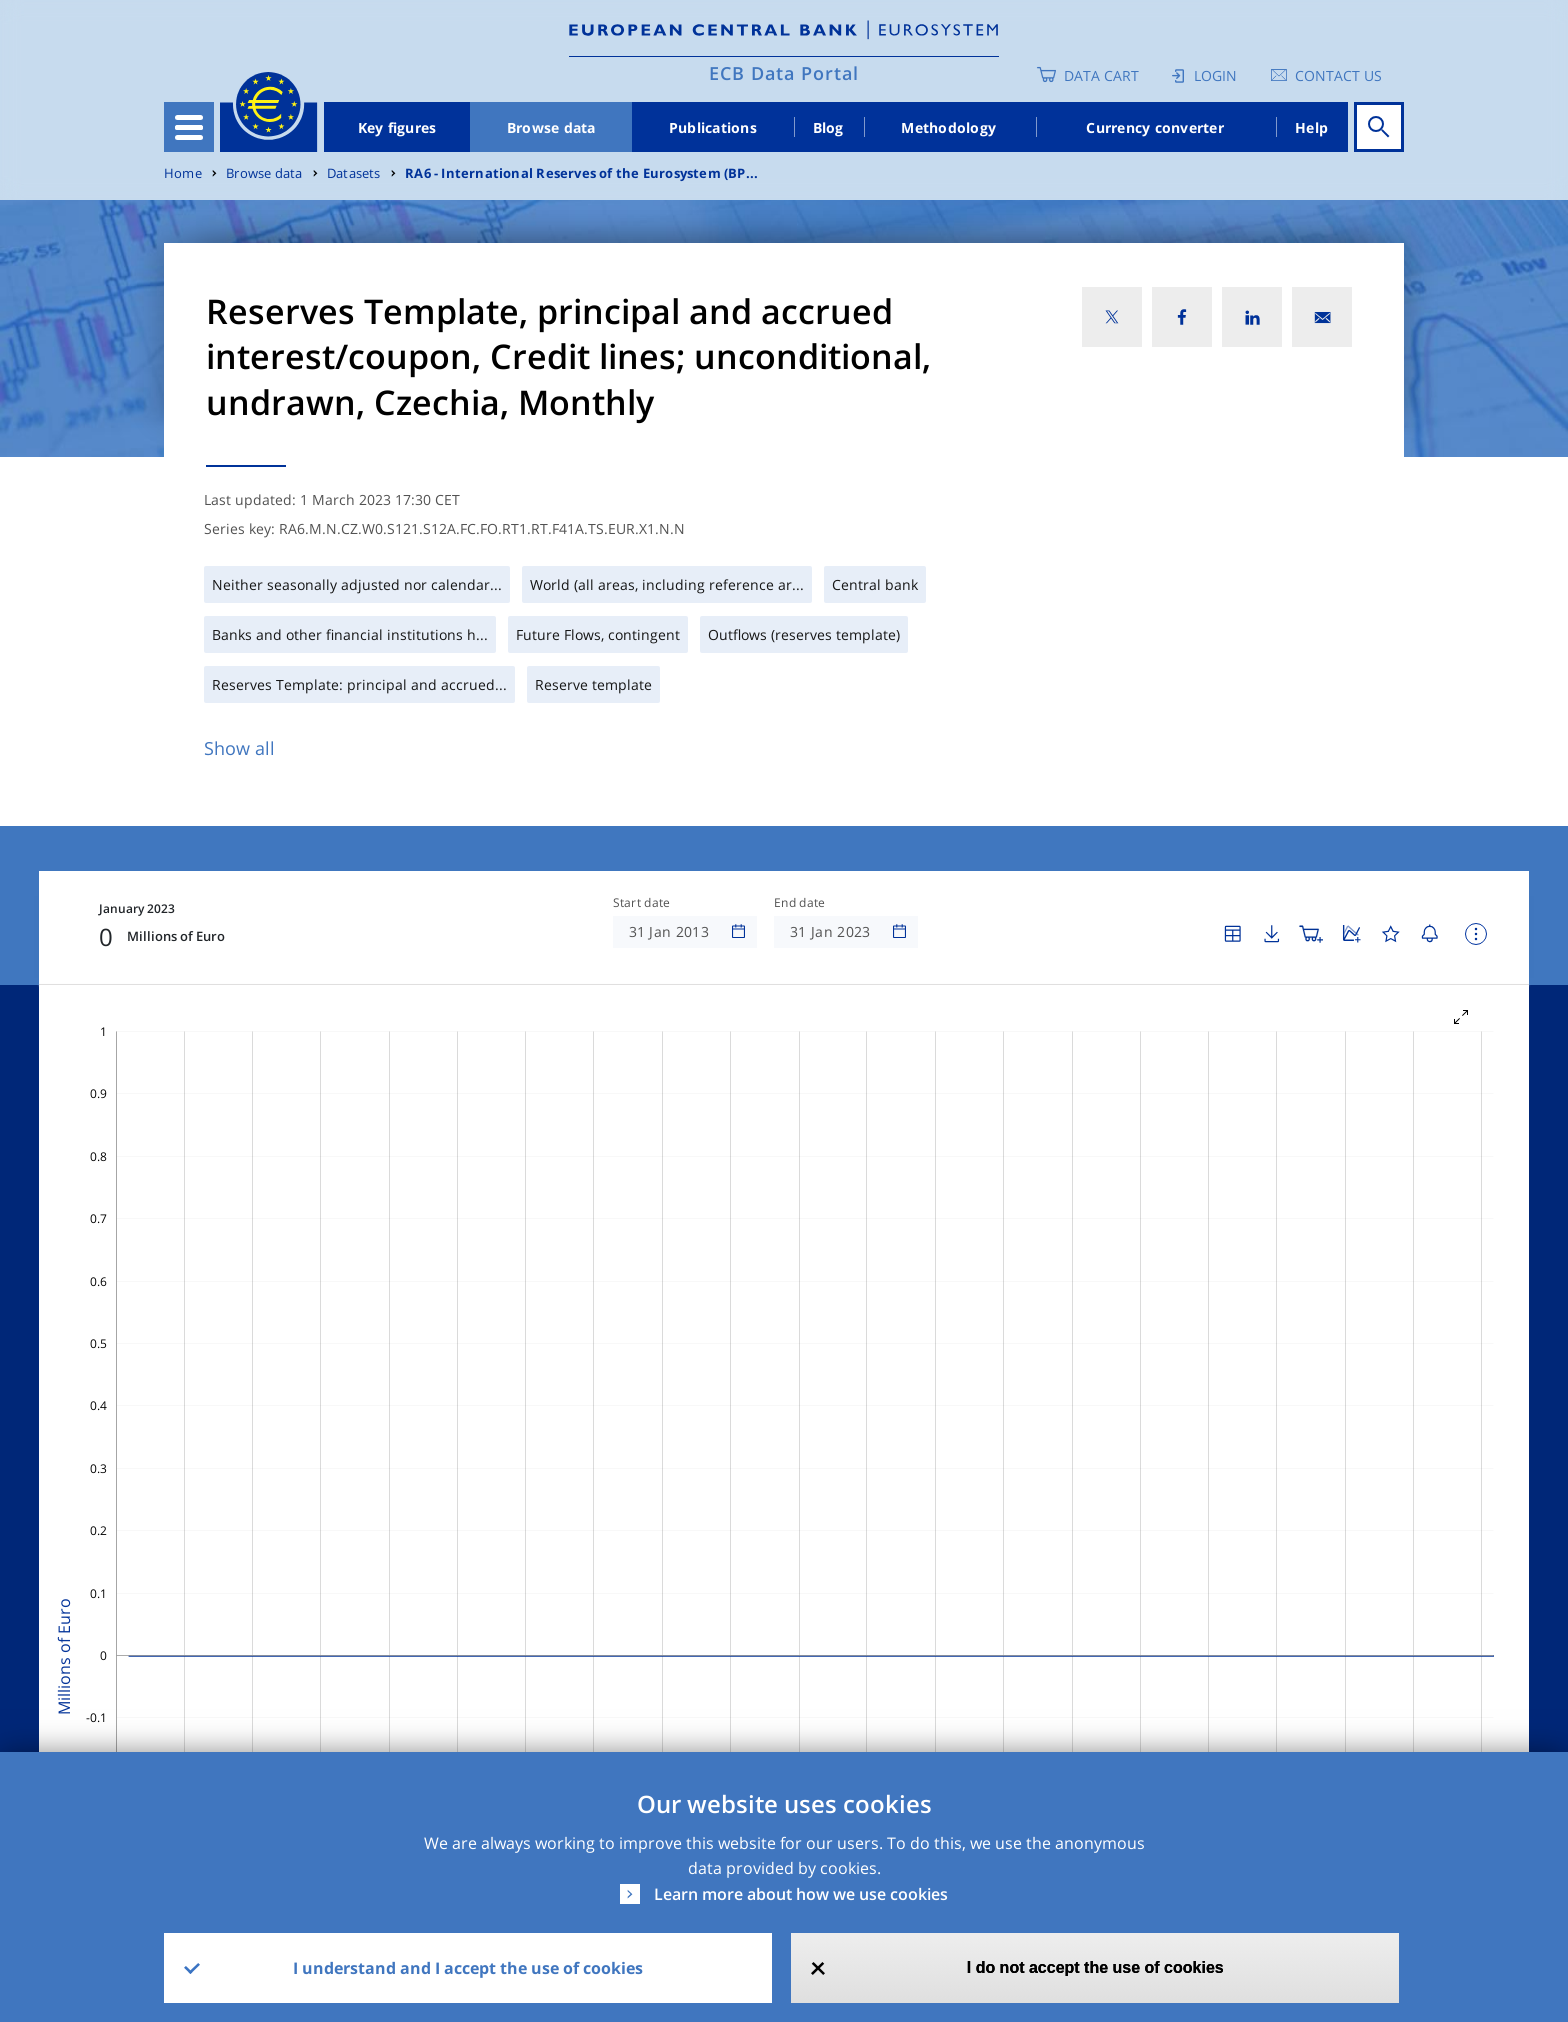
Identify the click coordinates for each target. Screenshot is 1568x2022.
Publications (713, 127)
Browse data (551, 127)
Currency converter (1155, 127)
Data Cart (1101, 75)
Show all (239, 748)
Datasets (354, 173)
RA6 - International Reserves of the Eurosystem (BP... (581, 173)
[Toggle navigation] (189, 127)
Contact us (1338, 75)
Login (1215, 75)
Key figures (397, 127)
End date (800, 903)
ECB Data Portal (784, 73)
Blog (828, 127)
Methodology (948, 127)
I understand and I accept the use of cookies (468, 1968)
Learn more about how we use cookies (801, 1894)
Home (183, 173)
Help (1311, 127)
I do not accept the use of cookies (1095, 1967)
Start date (642, 903)
